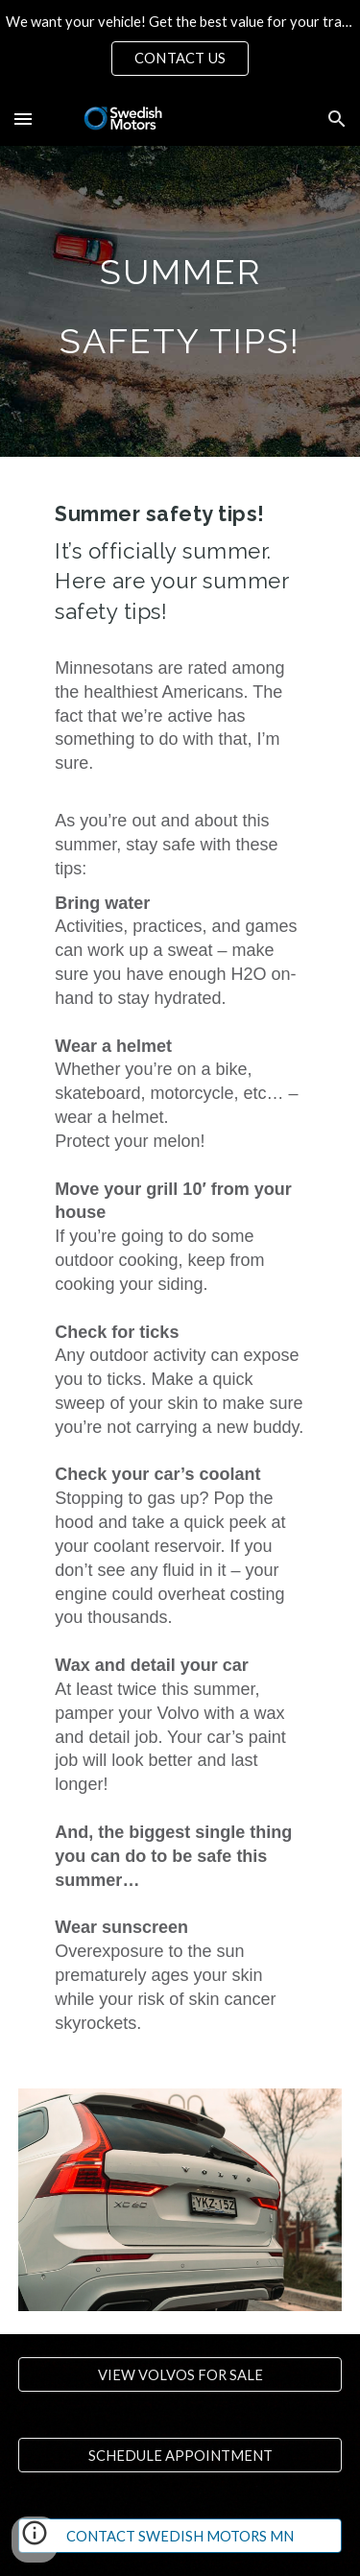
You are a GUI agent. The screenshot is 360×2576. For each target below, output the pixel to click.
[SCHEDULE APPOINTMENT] (180, 2455)
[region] (180, 46)
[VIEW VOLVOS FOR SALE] (180, 2374)
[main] (180, 301)
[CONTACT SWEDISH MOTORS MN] (180, 2536)
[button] (23, 118)
